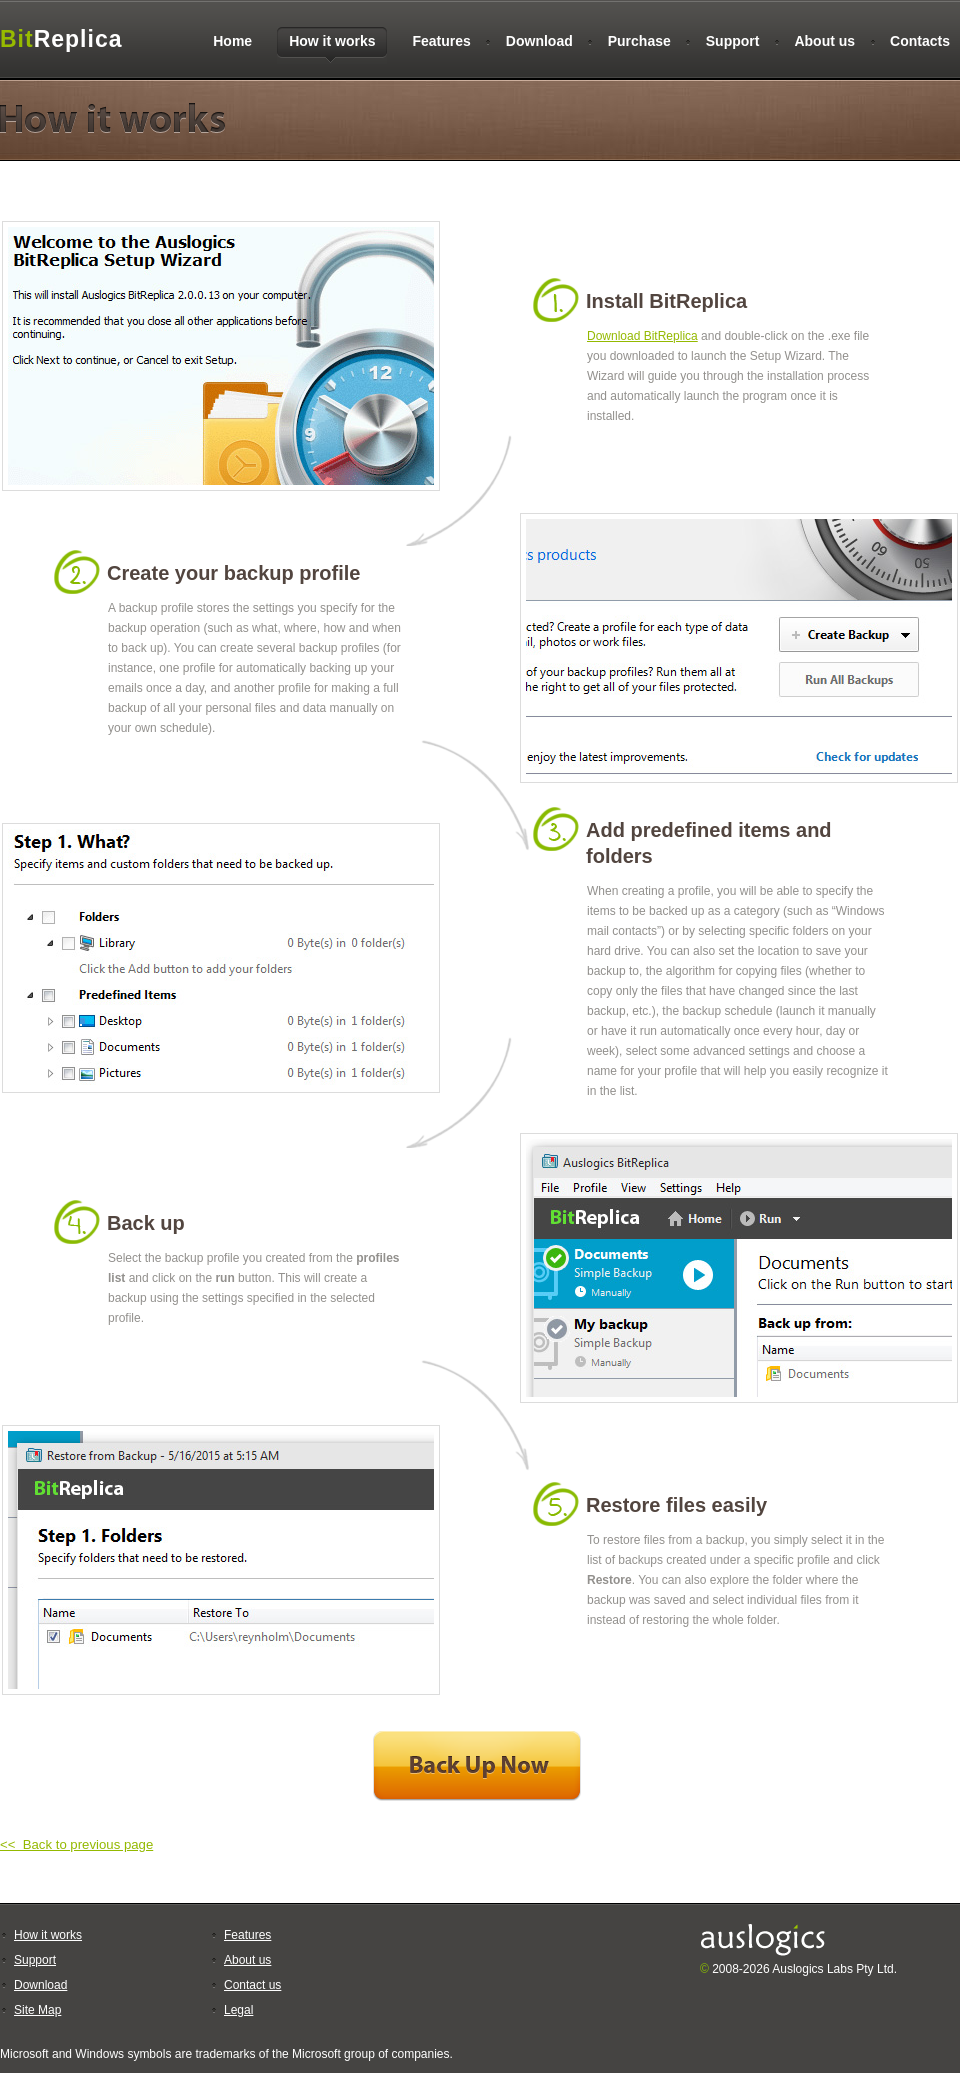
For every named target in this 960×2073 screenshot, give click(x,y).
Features (441, 41)
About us (824, 41)
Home (232, 41)
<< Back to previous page (76, 1844)
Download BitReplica (642, 336)
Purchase (639, 41)
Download (539, 41)
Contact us (252, 1985)
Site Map (37, 2010)
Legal (238, 2010)
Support (733, 41)
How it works (48, 1935)
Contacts (920, 41)
